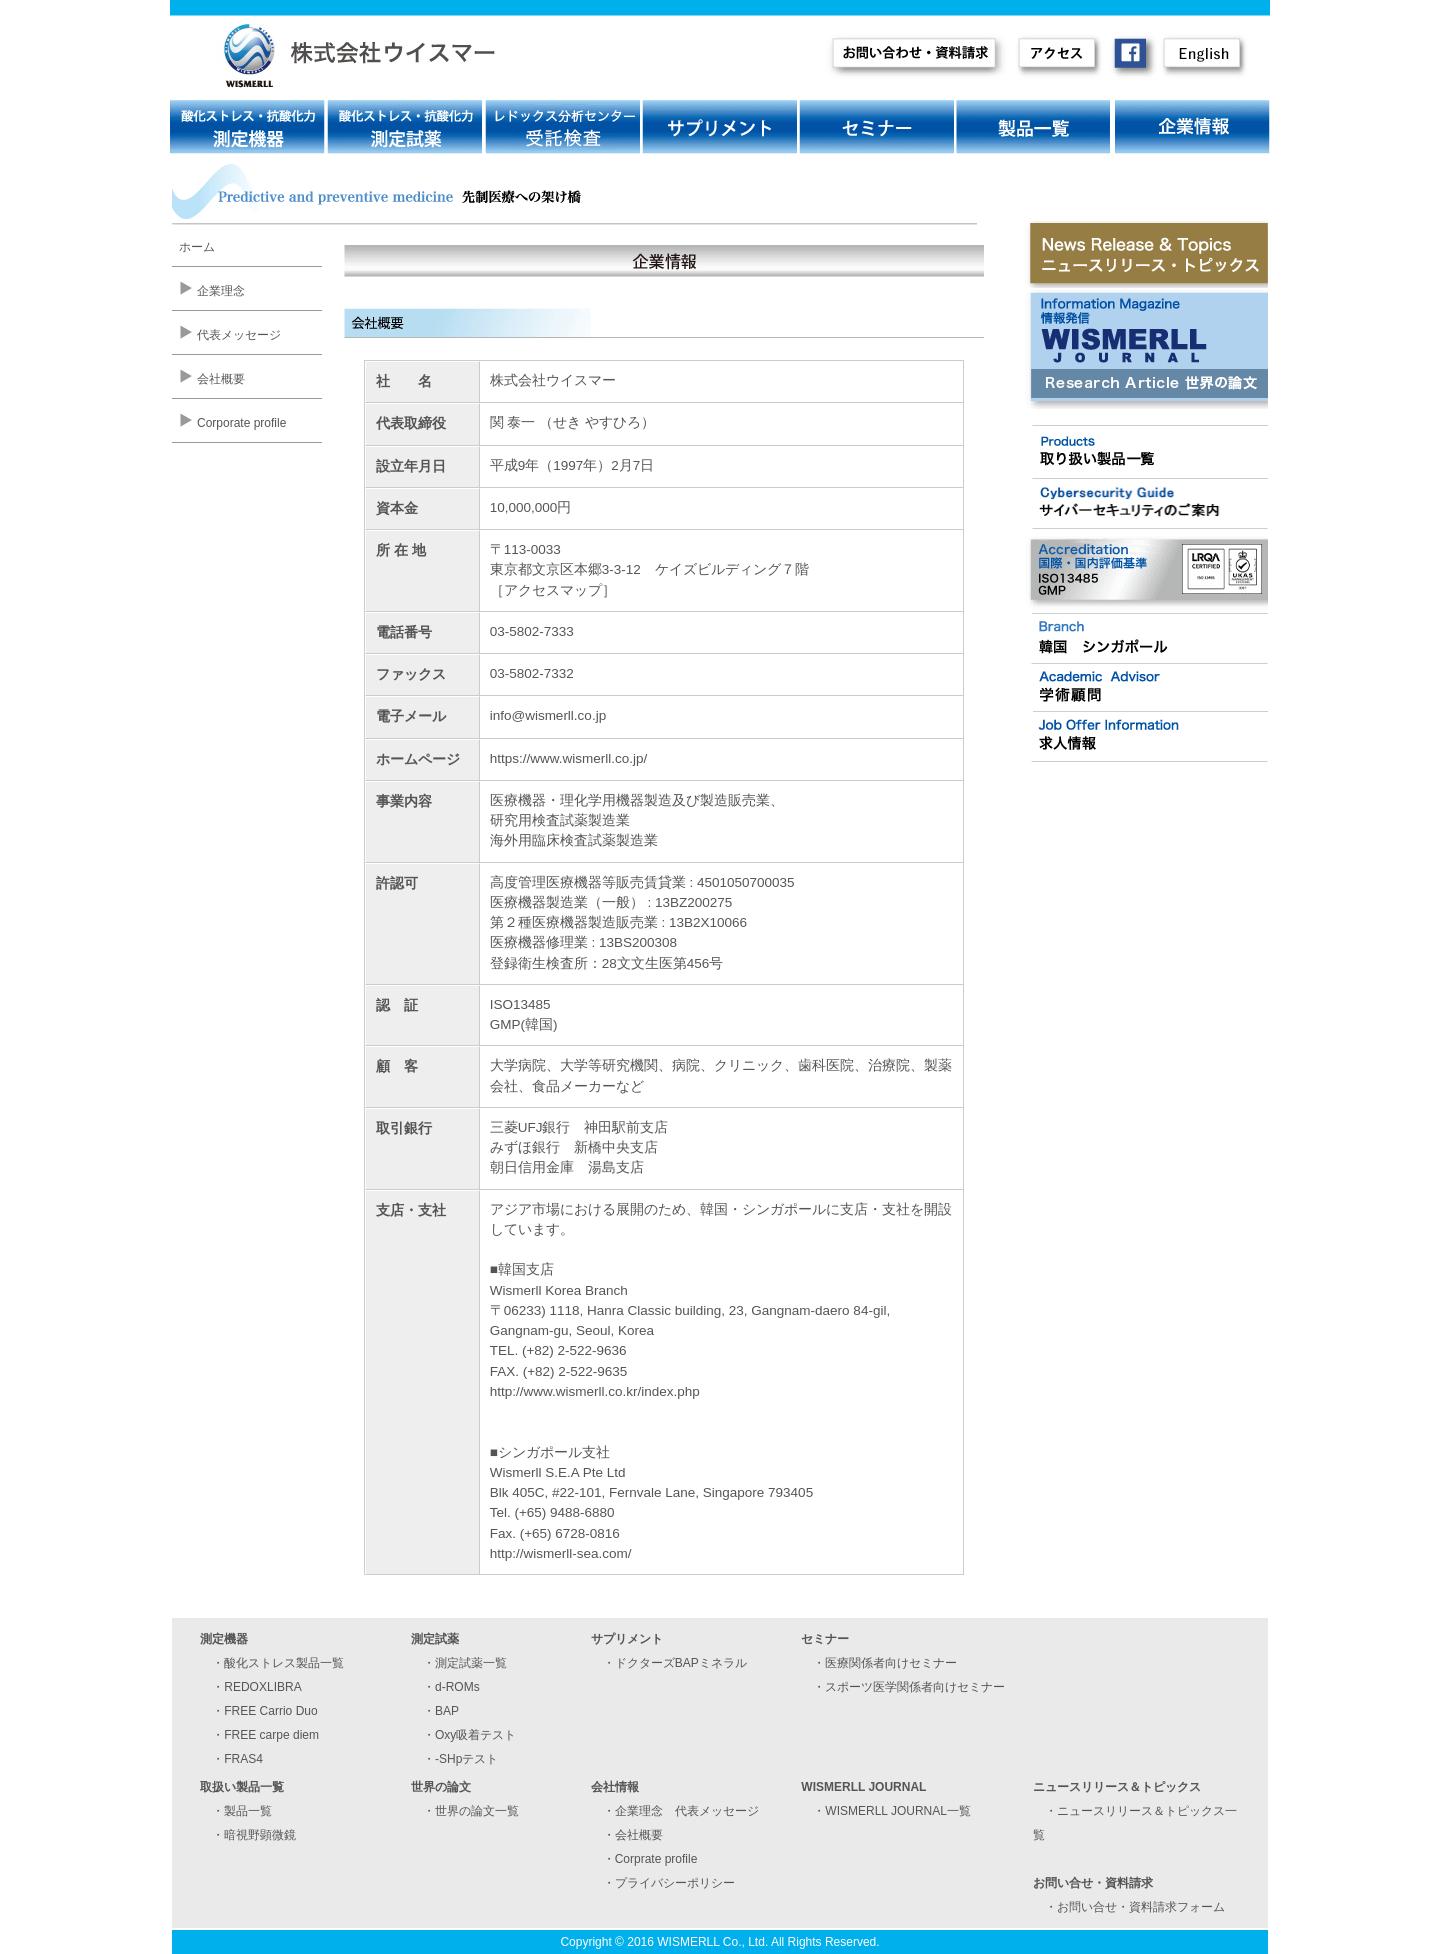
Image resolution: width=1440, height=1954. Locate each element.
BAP (447, 1711)
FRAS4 (243, 1759)
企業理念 (221, 291)
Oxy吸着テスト (475, 1735)
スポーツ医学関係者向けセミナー (915, 1687)
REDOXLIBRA (262, 1687)
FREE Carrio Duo (270, 1711)
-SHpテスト (466, 1759)
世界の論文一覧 (477, 1811)
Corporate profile (241, 423)
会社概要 (221, 379)
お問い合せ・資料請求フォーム (1141, 1907)
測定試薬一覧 (471, 1663)
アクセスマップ (553, 590)
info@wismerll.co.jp (548, 715)
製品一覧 (248, 1811)
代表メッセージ (239, 335)
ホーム (197, 247)
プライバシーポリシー (675, 1883)
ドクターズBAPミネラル (681, 1663)
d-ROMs (457, 1687)
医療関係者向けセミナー (891, 1663)
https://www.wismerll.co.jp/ (569, 758)
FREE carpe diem (271, 1735)
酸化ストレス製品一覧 (284, 1663)
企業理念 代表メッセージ (687, 1811)
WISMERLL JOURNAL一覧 (898, 1811)
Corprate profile (656, 1859)
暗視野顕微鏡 (260, 1835)
